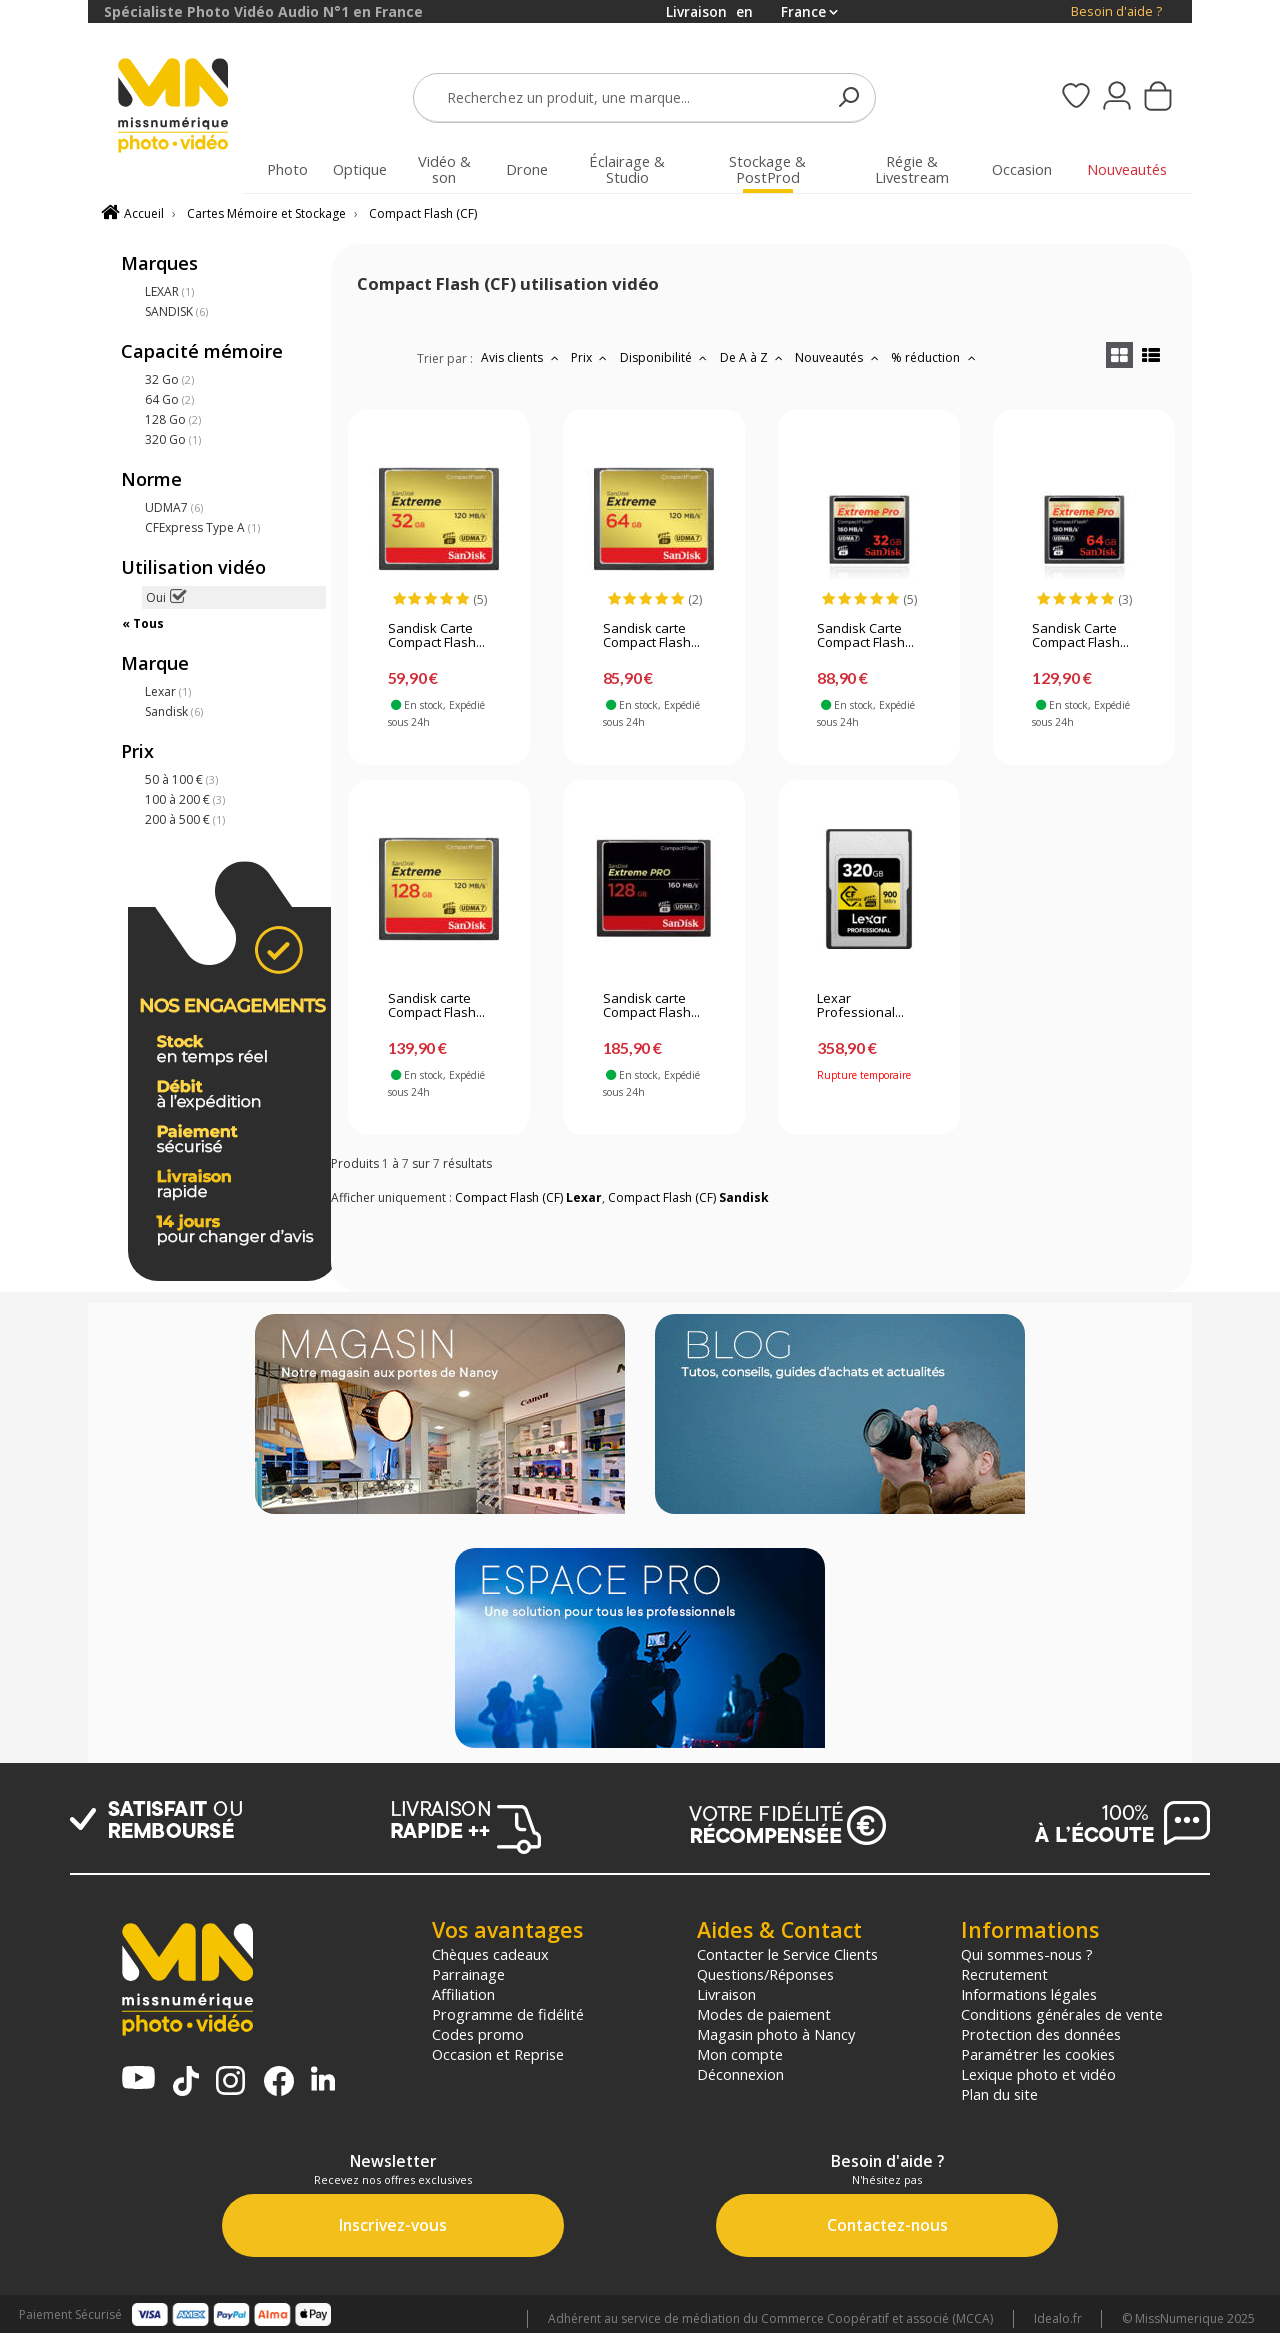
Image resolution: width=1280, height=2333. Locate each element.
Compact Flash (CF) (423, 213)
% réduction (935, 357)
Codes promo (478, 2034)
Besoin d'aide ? (1116, 11)
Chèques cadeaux (490, 1954)
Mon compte (740, 2054)
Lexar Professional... (860, 1006)
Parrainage (468, 1974)
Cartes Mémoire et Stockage (266, 213)
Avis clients (522, 357)
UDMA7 (174, 507)
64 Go (169, 399)
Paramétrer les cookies (1038, 2054)
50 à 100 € (181, 779)
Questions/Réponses (765, 1974)
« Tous (143, 623)
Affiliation (463, 1994)
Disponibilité (666, 357)
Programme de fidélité (508, 2014)
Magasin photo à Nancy (776, 2034)
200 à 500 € (185, 819)
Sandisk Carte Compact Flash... (436, 636)
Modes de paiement (764, 2014)
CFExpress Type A (202, 527)
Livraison (726, 1994)
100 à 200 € (185, 799)
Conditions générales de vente (1062, 2014)
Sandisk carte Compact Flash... (651, 636)
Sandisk (174, 711)
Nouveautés (839, 357)
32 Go (169, 379)
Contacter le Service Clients (787, 1954)
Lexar (168, 691)
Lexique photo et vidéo (1038, 2074)
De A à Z (754, 357)
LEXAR (169, 291)
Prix (591, 357)
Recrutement (1004, 1974)
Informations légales (1029, 1994)
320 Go (173, 439)
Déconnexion (740, 2074)
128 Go (173, 419)
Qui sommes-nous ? (1027, 1954)
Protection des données (1041, 2034)
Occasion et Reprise (498, 2054)
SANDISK (176, 311)
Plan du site (999, 2094)
